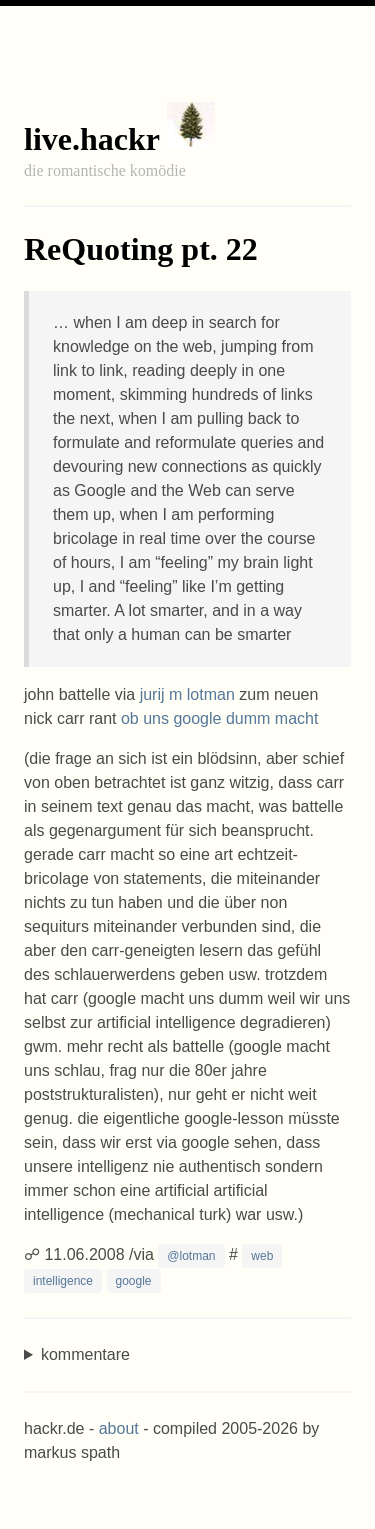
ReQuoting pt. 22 (141, 249)
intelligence (63, 1281)
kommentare (85, 1354)
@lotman (191, 1256)
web (262, 1256)
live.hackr (91, 139)
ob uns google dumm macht (219, 718)
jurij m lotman (187, 694)
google (134, 1281)
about (119, 1428)
